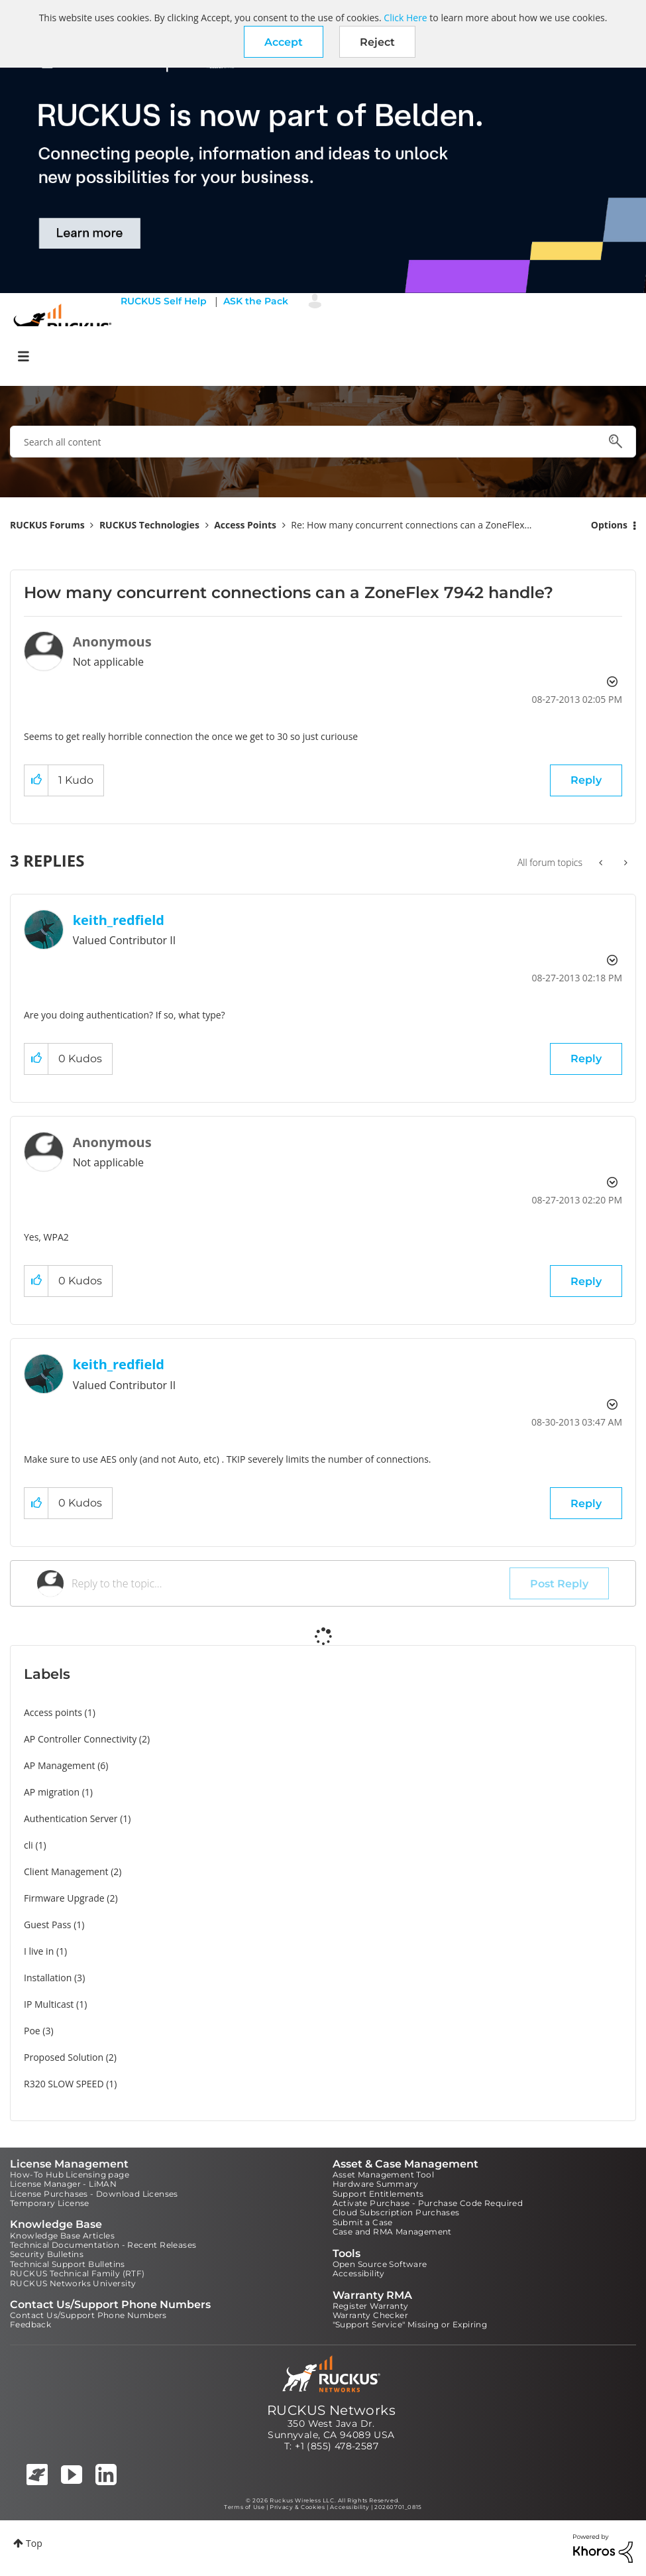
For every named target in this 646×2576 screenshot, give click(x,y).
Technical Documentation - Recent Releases (103, 2245)
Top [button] (34, 2543)
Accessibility (359, 2273)
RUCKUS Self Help (164, 301)
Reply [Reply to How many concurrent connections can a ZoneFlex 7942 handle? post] (586, 780)
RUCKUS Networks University (73, 2283)
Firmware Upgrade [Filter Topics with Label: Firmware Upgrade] (64, 1898)
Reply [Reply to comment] (586, 1058)
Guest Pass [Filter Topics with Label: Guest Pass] (47, 1924)
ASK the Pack (255, 301)
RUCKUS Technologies (149, 525)
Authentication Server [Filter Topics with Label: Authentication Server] (70, 1818)
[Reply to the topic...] (291, 1583)
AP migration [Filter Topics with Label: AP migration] (52, 1792)
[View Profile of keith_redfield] (118, 920)
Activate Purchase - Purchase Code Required (428, 2203)
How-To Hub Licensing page (69, 2174)
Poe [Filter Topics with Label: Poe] (32, 2030)
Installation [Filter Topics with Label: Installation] (48, 1977)
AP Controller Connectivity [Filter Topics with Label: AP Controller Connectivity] (80, 1739)
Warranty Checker (370, 2315)
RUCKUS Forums (47, 525)
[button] (283, 42)
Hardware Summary (375, 2184)
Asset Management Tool (383, 2174)
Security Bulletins (46, 2254)
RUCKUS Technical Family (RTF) (77, 2273)
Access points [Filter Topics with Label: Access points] (53, 1712)
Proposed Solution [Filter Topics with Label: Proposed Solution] (63, 2057)
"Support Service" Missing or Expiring (410, 2324)
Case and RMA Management (392, 2232)
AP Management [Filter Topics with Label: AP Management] (59, 1765)
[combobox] (323, 442)
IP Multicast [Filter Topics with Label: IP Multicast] (49, 2004)
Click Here (405, 17)
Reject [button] (377, 42)
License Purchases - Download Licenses (94, 2194)
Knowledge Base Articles (62, 2235)
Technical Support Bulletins (67, 2264)
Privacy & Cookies (297, 2507)
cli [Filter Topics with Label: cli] (28, 1845)
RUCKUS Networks (331, 2410)
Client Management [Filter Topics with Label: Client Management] (66, 1871)
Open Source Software (380, 2264)
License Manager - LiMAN (63, 2184)
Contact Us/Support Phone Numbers (88, 2315)
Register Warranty (371, 2306)
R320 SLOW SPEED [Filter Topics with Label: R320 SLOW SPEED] (64, 2083)
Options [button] (609, 525)
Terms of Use (244, 2507)
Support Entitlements (378, 2194)
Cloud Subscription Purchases (396, 2212)
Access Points (245, 525)
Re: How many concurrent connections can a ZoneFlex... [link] (411, 525)
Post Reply (559, 1583)
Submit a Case (363, 2222)
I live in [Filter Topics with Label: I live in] (39, 1951)
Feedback (30, 2324)
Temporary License (49, 2203)
